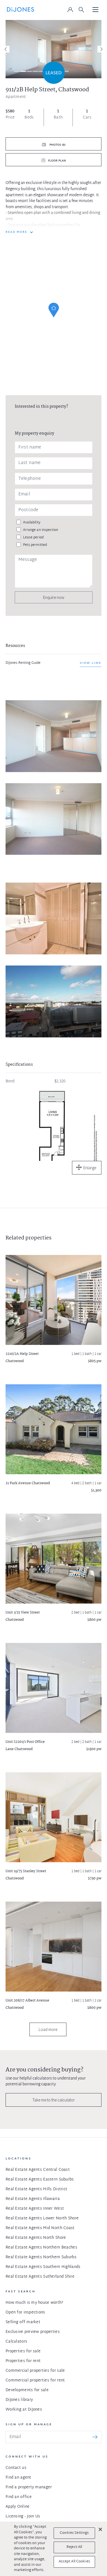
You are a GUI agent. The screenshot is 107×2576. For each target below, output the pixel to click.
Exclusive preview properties (33, 2331)
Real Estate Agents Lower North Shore (42, 2218)
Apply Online (17, 2506)
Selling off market (23, 2322)
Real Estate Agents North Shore (36, 2237)
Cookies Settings (74, 2533)
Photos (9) (57, 145)
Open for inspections (25, 2312)
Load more (48, 2029)
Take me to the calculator (54, 2100)
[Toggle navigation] (95, 10)
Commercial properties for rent (35, 2380)
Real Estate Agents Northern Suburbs (41, 2257)
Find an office (19, 2497)
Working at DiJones (24, 2409)
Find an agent (18, 2477)
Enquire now (53, 597)
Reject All (74, 2547)
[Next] (101, 49)
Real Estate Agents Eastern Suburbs (40, 2179)
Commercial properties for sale (35, 2370)
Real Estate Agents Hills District (36, 2189)
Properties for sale (23, 2351)
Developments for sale (27, 2390)
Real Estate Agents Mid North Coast (40, 2228)
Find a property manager (29, 2487)
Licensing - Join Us (23, 2516)
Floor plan (57, 160)
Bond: (11, 1081)
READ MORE (16, 232)
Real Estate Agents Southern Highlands (43, 2267)
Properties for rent (23, 2361)
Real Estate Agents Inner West (35, 2208)
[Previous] (6, 49)
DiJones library (19, 2399)
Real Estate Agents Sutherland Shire (40, 2276)
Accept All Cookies (74, 2561)
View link (90, 663)
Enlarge (89, 1167)
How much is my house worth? (34, 2302)
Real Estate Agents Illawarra (33, 2199)
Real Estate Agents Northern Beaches (41, 2247)
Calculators (16, 2341)
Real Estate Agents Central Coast (38, 2169)
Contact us (16, 2467)
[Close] (100, 2529)
